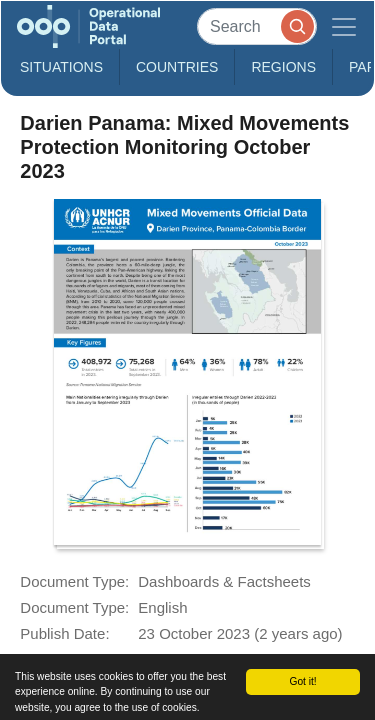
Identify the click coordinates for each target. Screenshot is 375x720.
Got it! (302, 681)
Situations (61, 67)
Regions (283, 67)
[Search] (257, 26)
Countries (177, 67)
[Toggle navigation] (344, 26)
